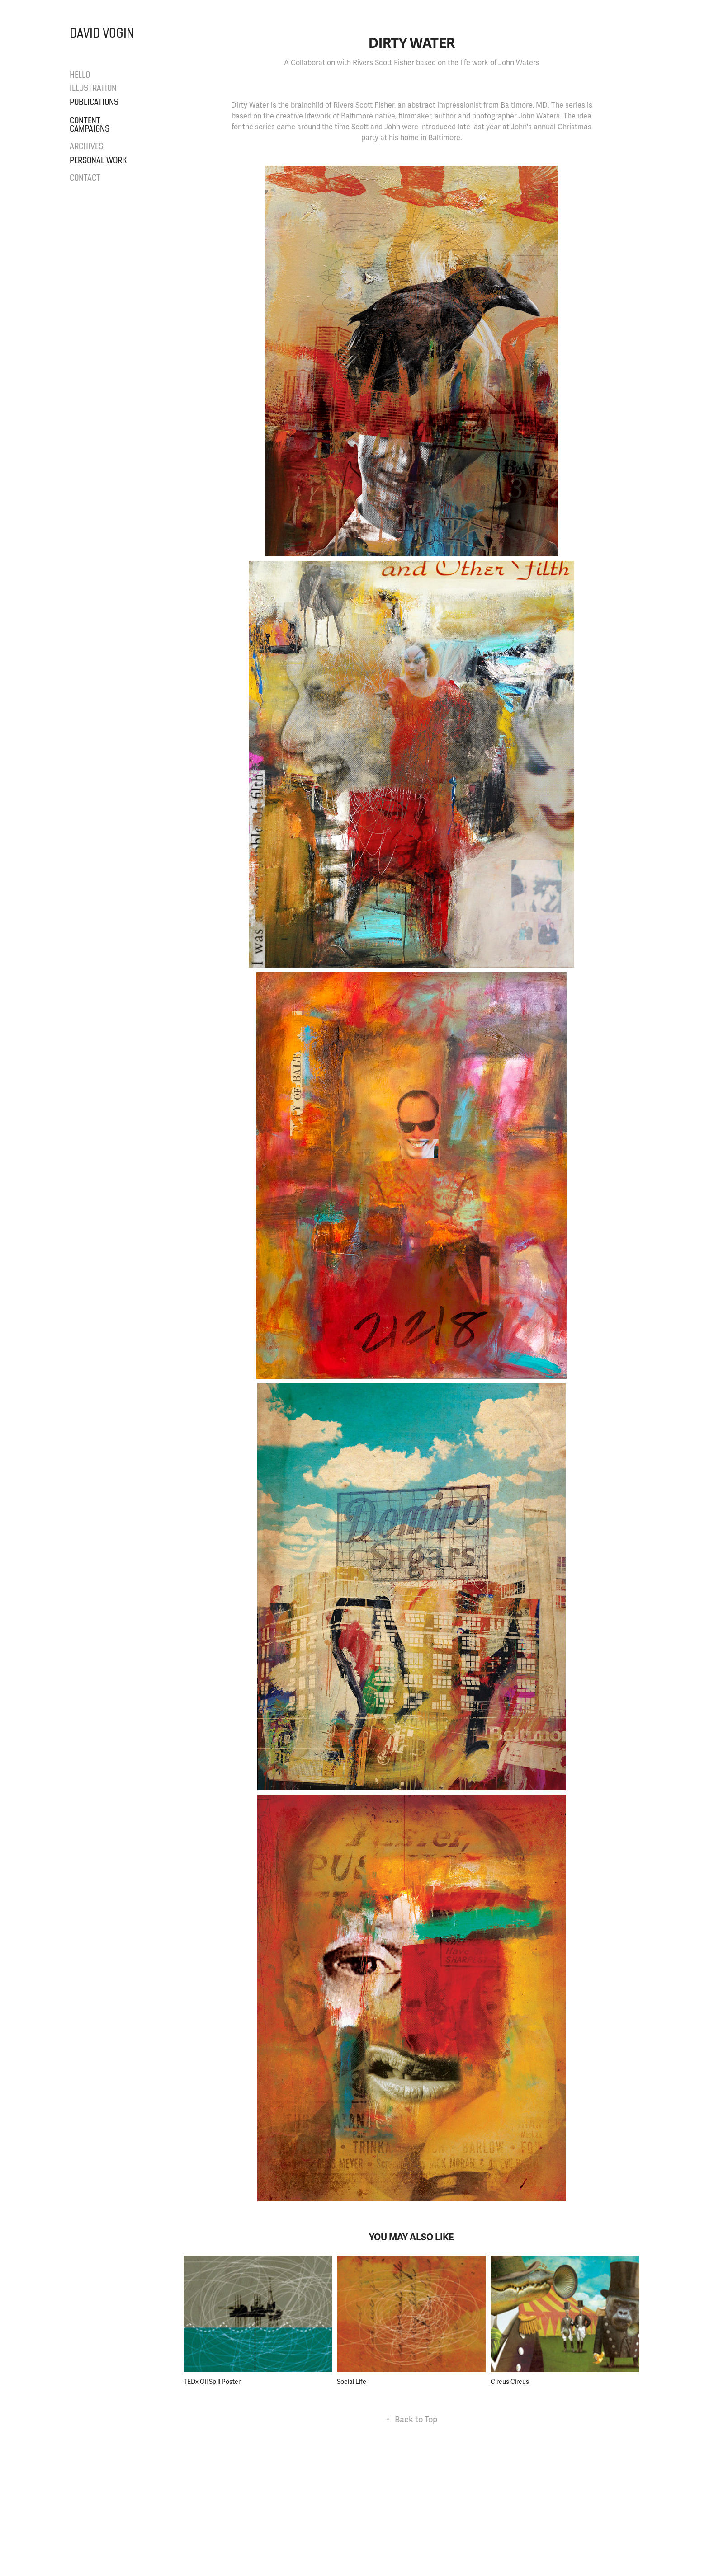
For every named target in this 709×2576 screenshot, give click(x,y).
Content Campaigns (89, 124)
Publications (94, 102)
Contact (85, 178)
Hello (80, 75)
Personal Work (98, 160)
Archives (86, 146)
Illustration (93, 88)
